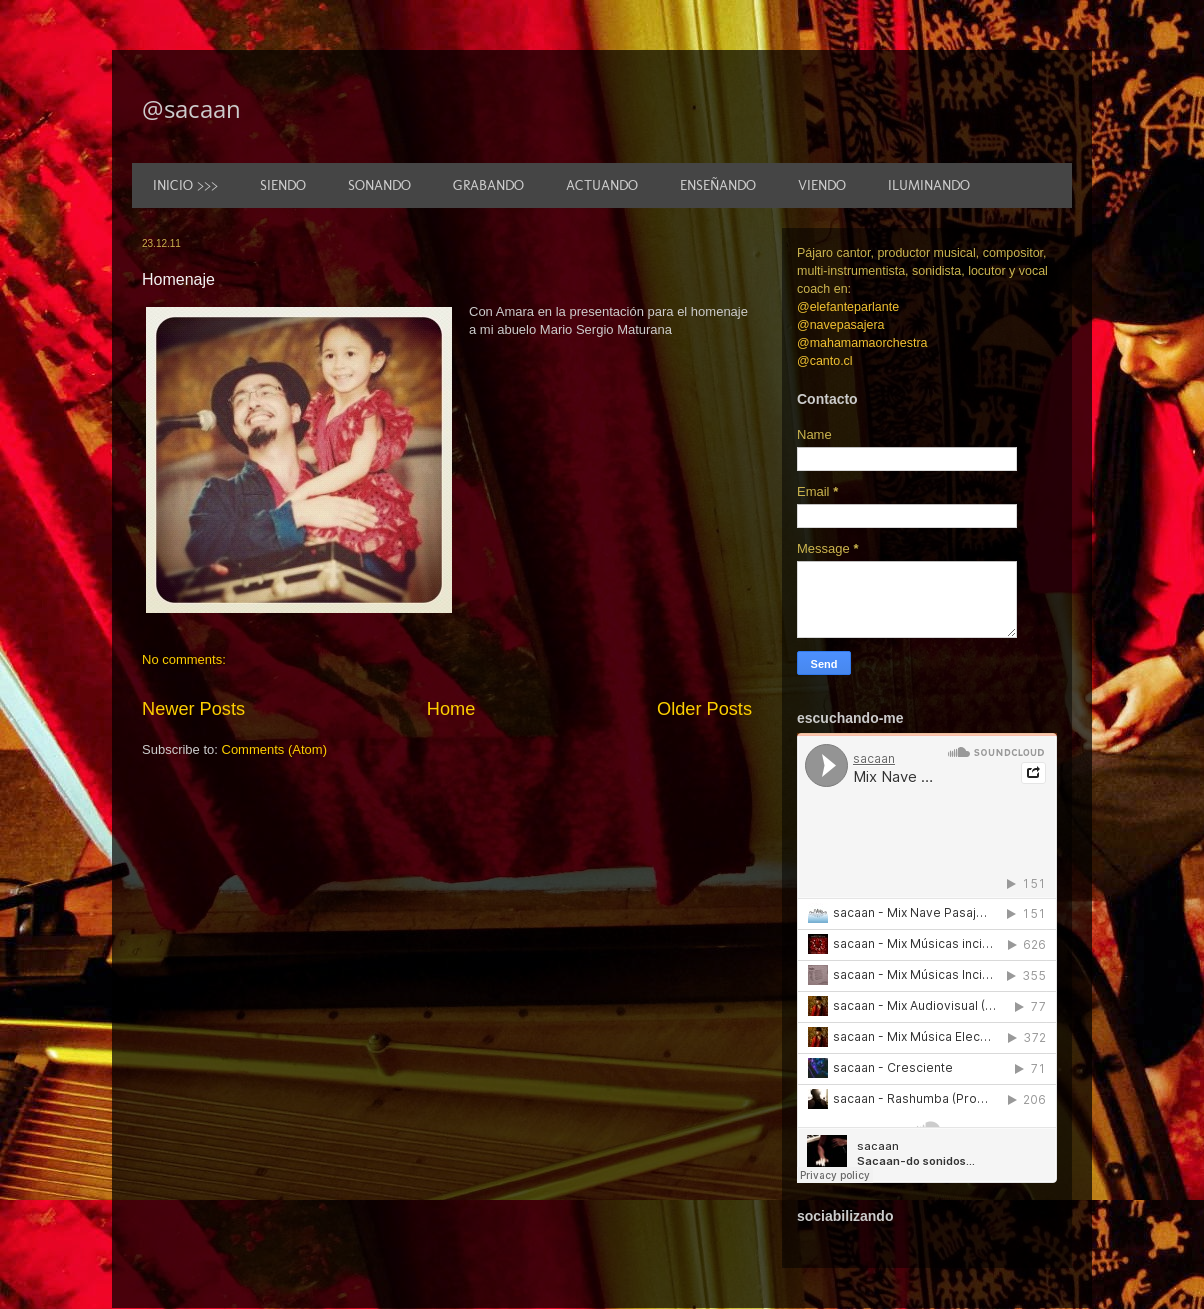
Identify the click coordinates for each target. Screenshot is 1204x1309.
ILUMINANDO (929, 185)
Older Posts (704, 709)
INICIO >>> (185, 185)
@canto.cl (825, 361)
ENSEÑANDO (718, 185)
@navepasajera (841, 325)
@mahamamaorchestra (862, 343)
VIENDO (822, 185)
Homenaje (178, 279)
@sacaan (191, 108)
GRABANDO (488, 185)
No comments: (184, 659)
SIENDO (283, 185)
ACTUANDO (602, 185)
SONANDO (379, 185)
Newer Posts (193, 709)
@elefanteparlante (848, 307)
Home (451, 709)
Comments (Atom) (274, 749)
